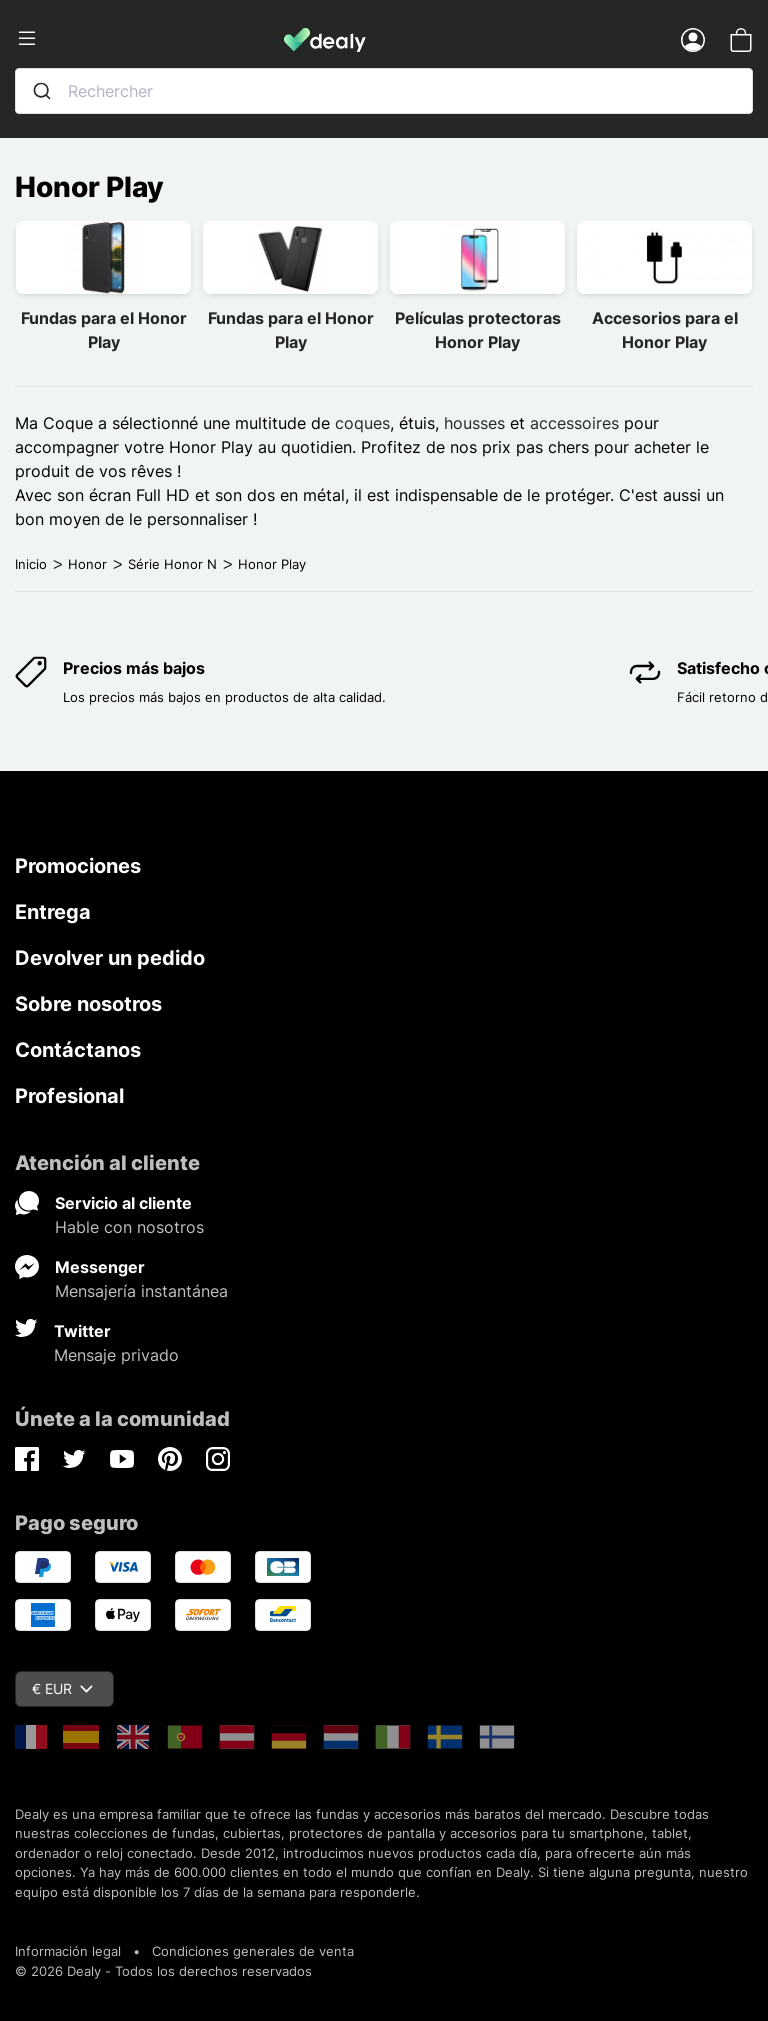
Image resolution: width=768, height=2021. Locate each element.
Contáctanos (78, 1050)
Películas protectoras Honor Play (478, 330)
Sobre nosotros (88, 1004)
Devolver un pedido (110, 958)
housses (474, 423)
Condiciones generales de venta (253, 1951)
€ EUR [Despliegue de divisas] (62, 1688)
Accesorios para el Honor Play (665, 330)
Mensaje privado (116, 1355)
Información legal (68, 1951)
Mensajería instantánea (141, 1291)
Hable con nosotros (129, 1227)
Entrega (53, 912)
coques (362, 423)
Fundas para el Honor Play (104, 330)
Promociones (78, 866)
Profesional (69, 1096)
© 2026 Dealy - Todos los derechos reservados (163, 1971)
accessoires (574, 423)
